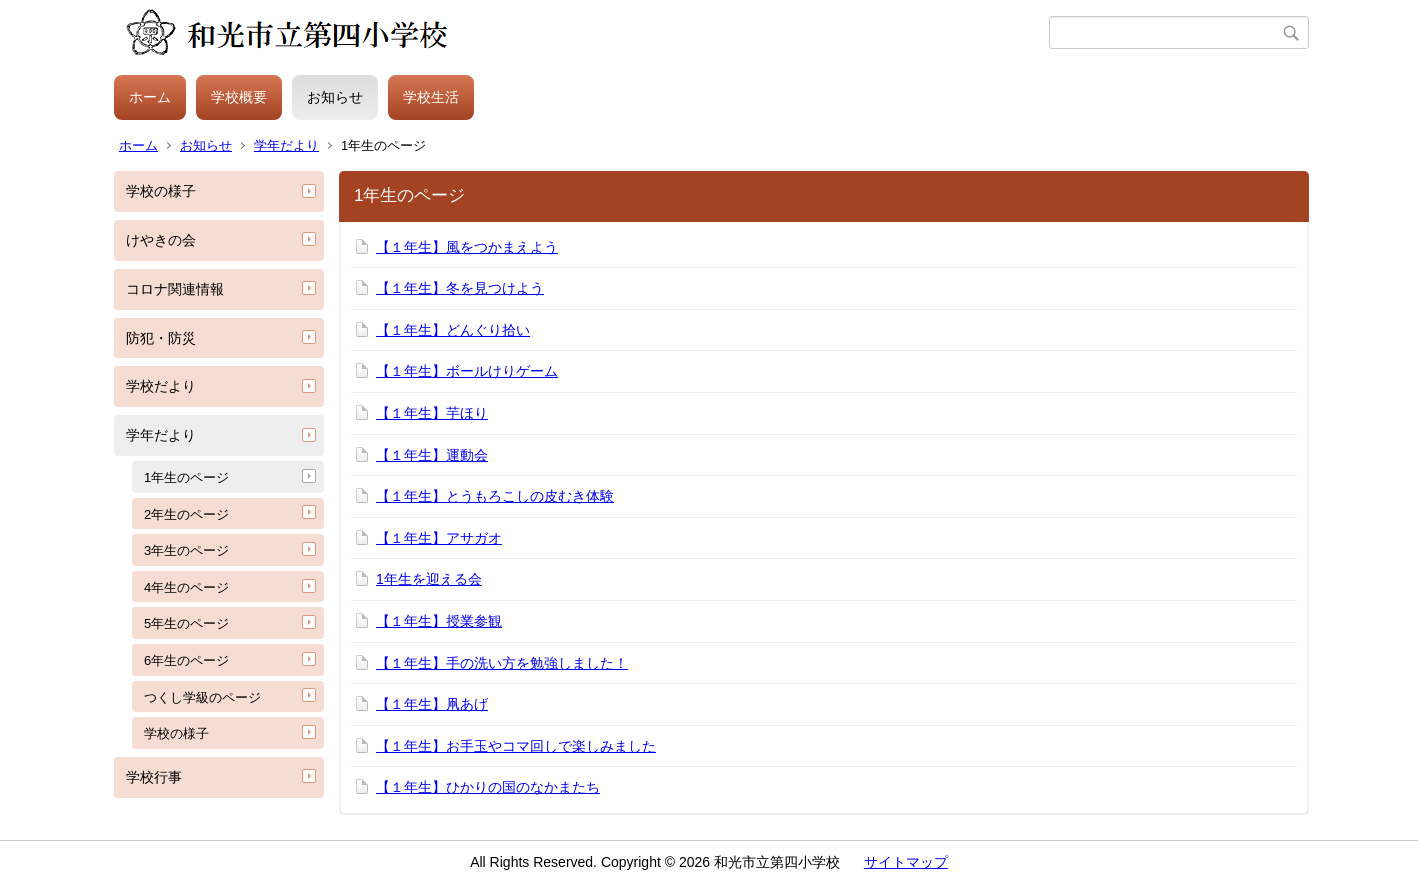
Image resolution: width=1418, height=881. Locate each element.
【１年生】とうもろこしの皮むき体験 (495, 496)
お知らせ (335, 97)
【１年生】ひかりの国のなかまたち (488, 787)
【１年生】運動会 (432, 455)
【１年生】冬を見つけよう (460, 288)
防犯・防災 (161, 338)
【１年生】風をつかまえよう (467, 247)
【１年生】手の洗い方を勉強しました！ (502, 663)
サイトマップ (906, 862)
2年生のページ (186, 514)
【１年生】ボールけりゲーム (467, 371)
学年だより (286, 145)
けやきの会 (161, 240)
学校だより (161, 386)
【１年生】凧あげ (432, 704)
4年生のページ (186, 587)
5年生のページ (186, 623)
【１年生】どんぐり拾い (453, 330)
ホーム (150, 97)
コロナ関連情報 (175, 289)
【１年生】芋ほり (432, 413)
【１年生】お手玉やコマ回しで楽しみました (516, 746)
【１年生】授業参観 (439, 621)
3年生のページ (186, 550)
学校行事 (154, 777)
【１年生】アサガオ (439, 538)
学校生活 (431, 97)
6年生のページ (186, 660)
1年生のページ (186, 477)
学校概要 (239, 97)
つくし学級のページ (202, 697)
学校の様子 (161, 191)
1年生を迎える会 (429, 579)
